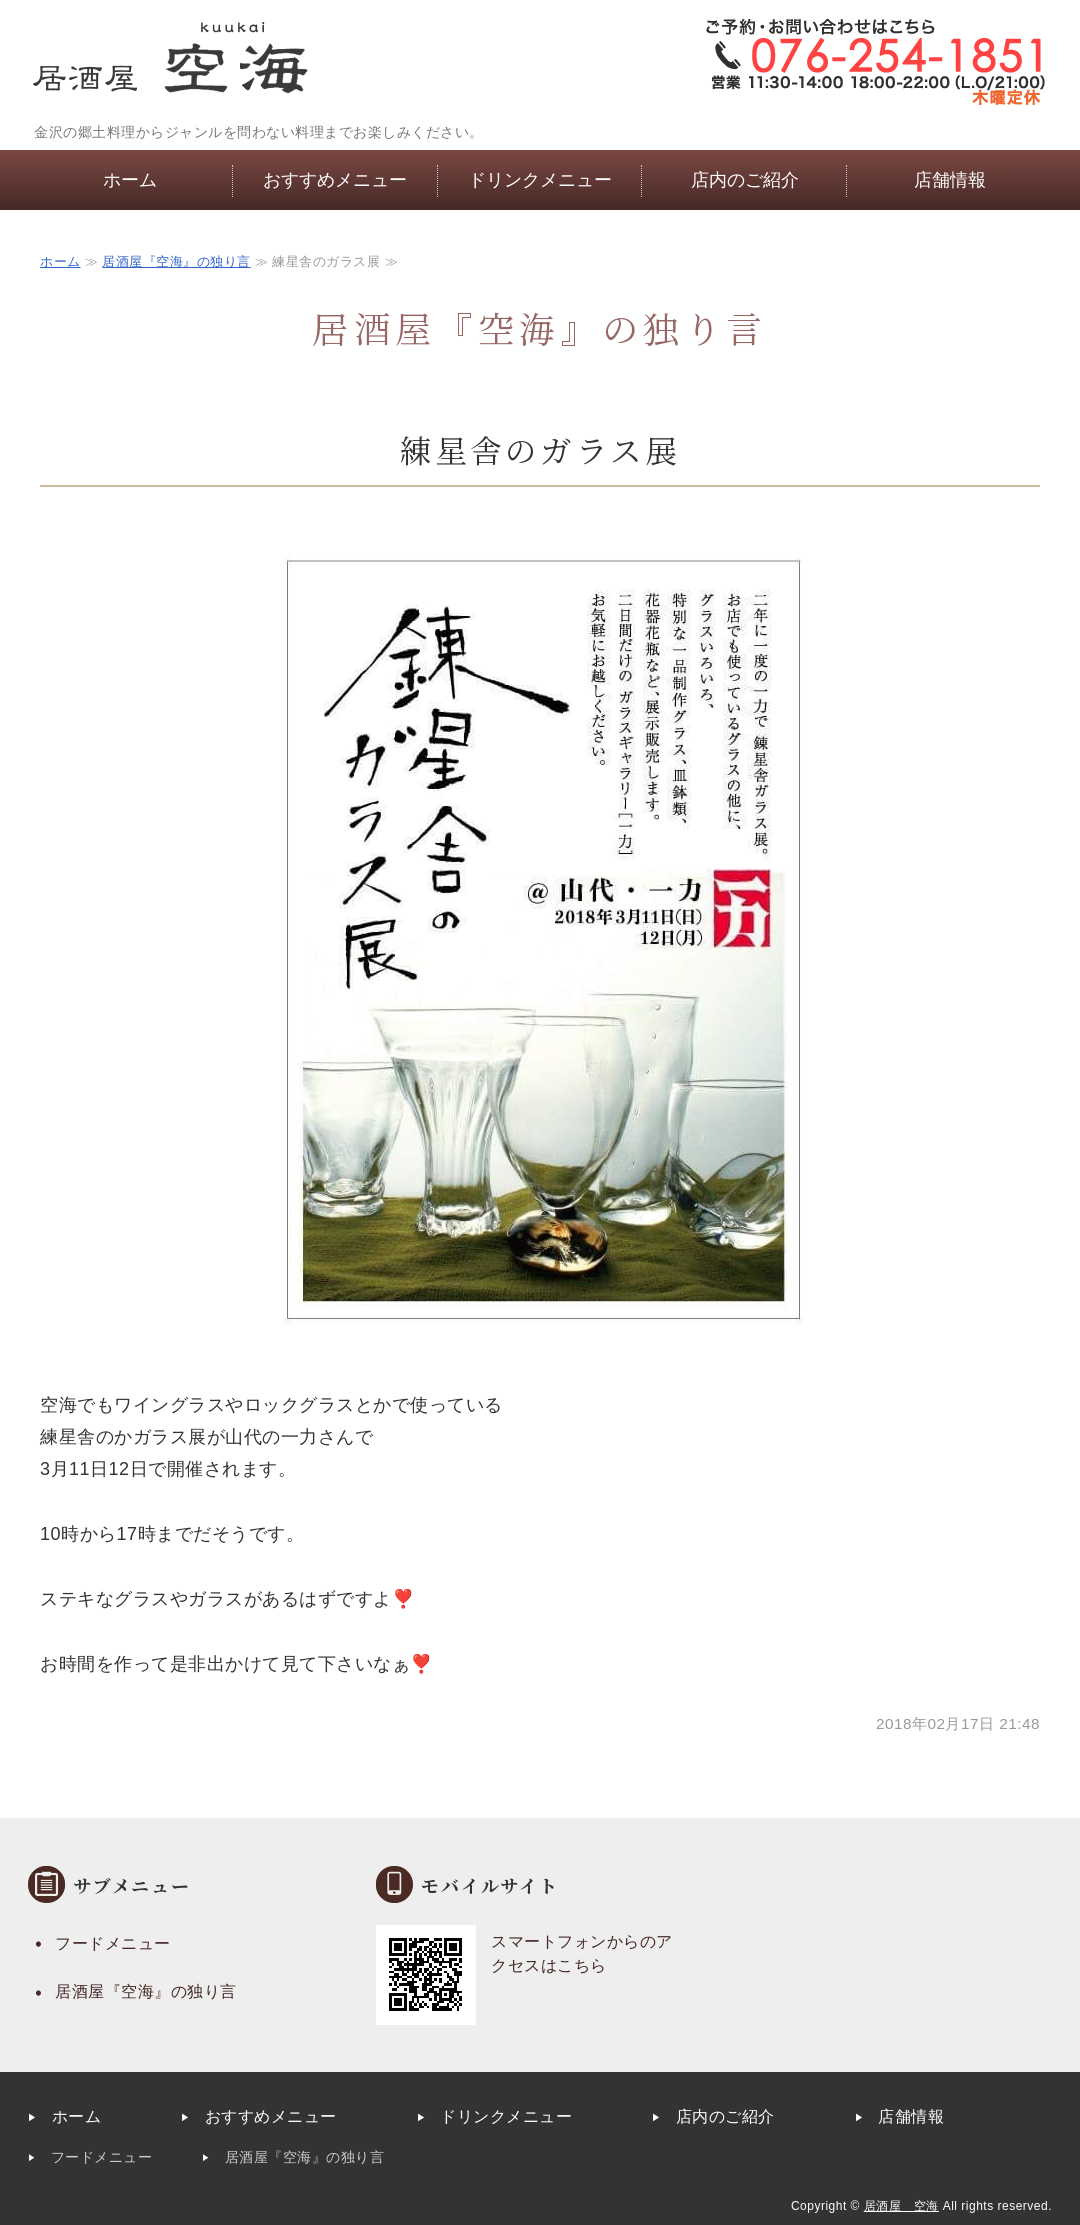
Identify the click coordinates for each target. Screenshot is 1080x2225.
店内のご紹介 (745, 180)
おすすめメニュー (335, 180)
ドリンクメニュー (540, 180)
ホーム (130, 180)
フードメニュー (113, 1943)
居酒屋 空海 (901, 2206)
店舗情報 (950, 180)
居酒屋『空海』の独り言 (176, 261)
